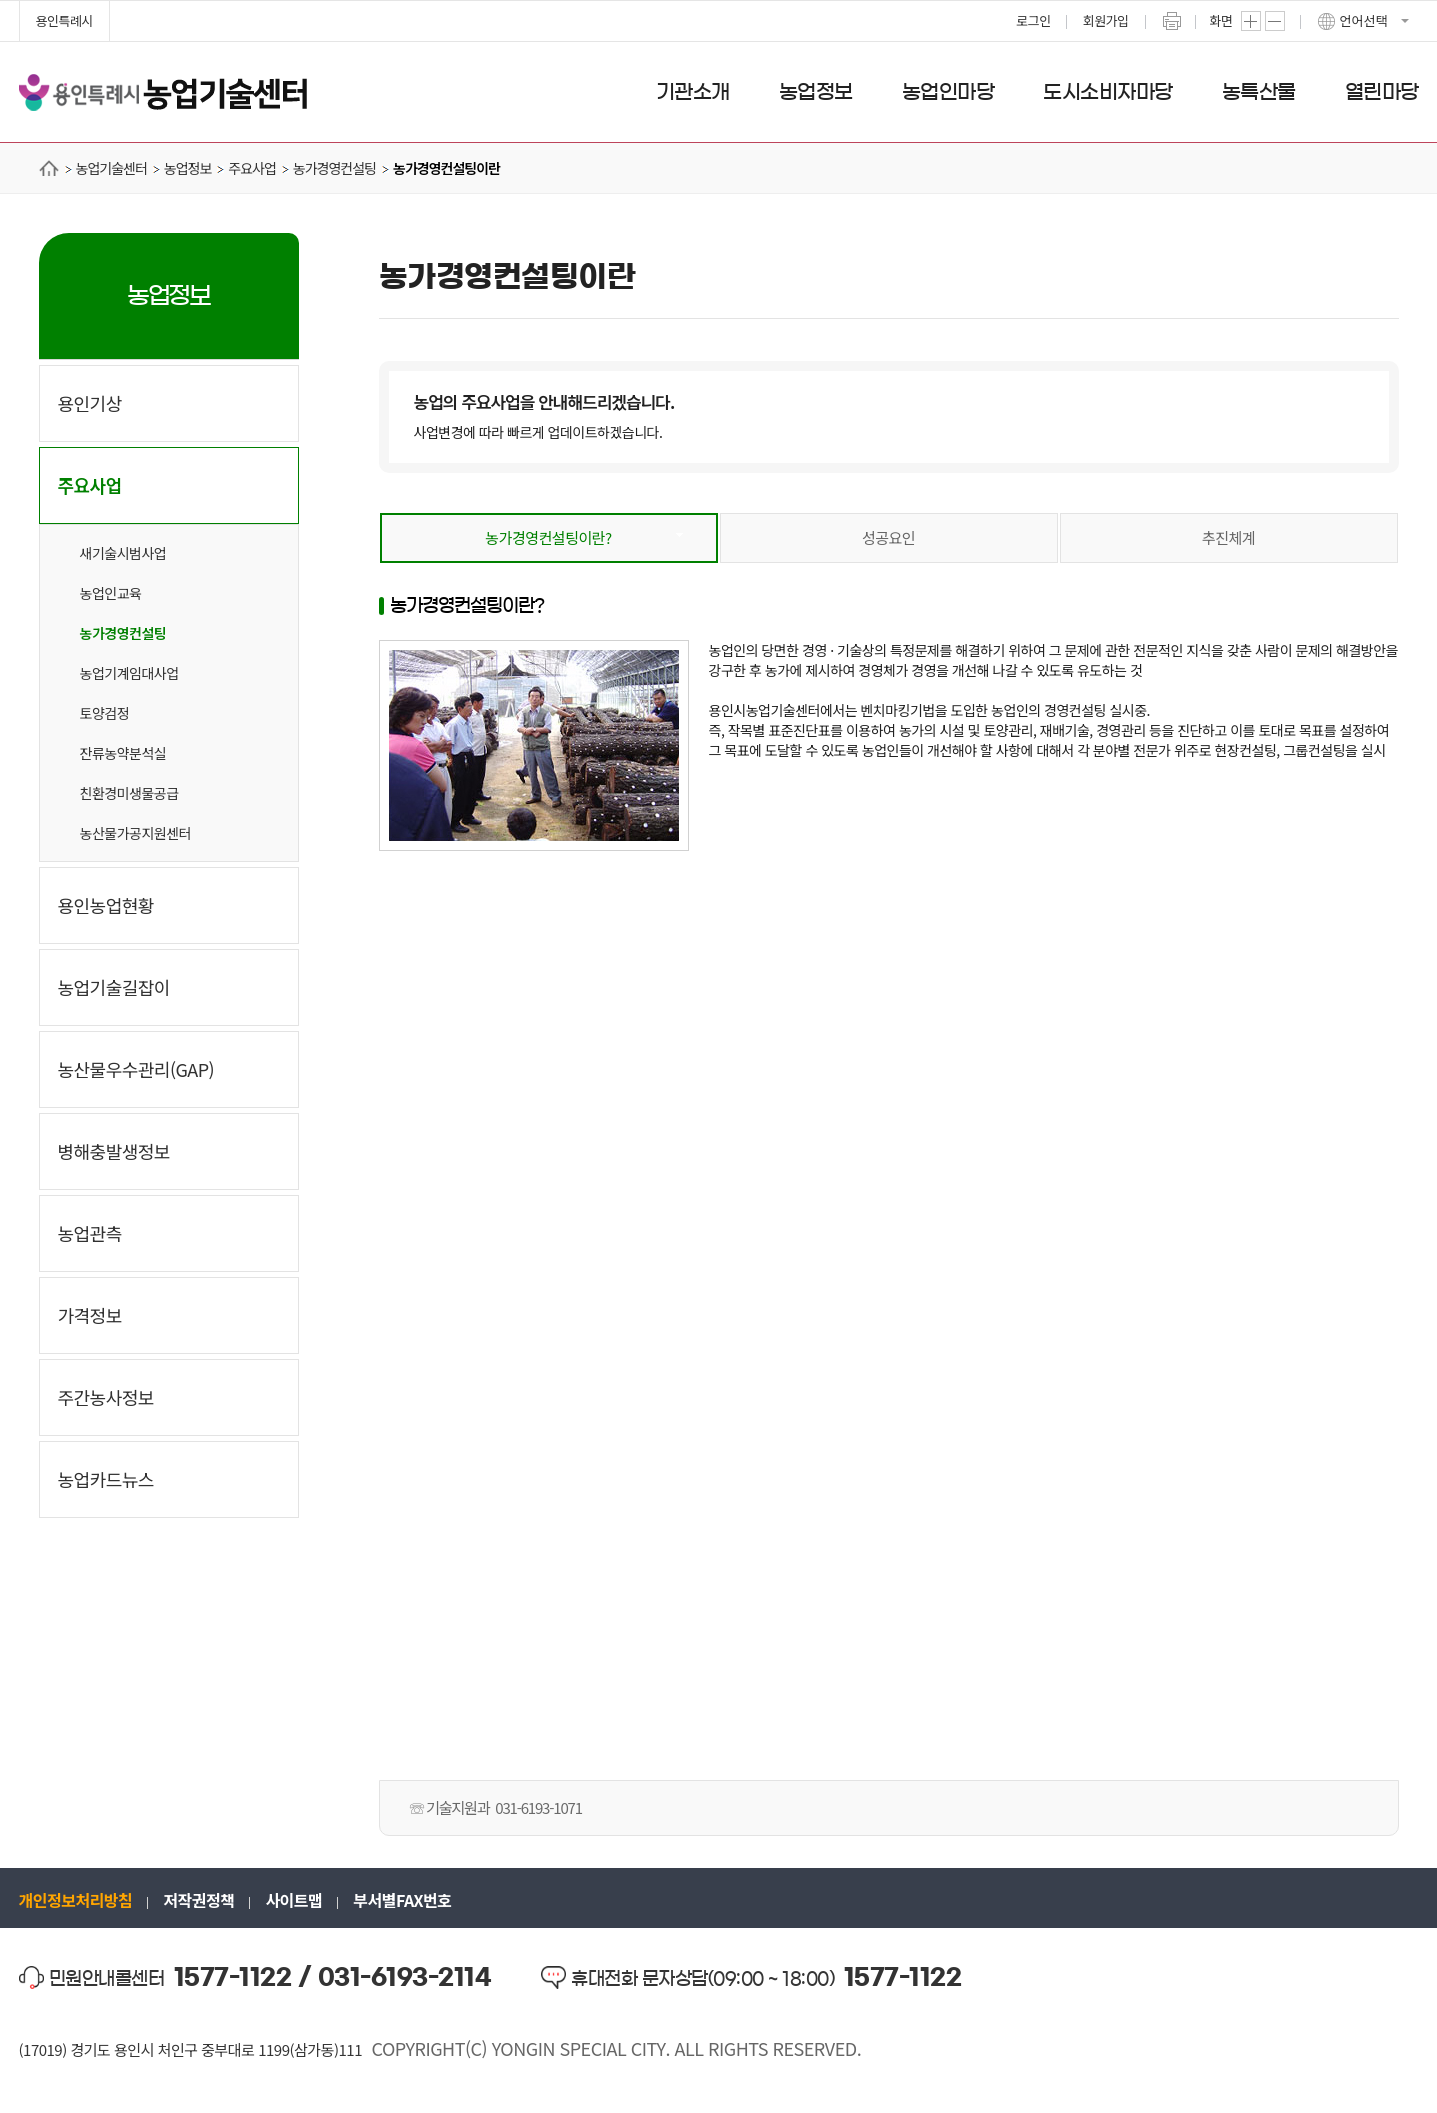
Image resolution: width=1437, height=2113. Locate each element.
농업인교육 (111, 593)
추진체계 (1228, 537)
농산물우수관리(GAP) (136, 1069)
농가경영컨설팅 (123, 633)
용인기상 (90, 403)
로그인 (1033, 20)
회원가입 (1106, 20)
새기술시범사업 (123, 553)
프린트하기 (1172, 21)
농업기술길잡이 (114, 987)
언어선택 (1364, 20)
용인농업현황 (106, 905)
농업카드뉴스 (106, 1479)
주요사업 (90, 485)
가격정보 (90, 1315)
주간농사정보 (106, 1397)
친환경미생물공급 (129, 793)
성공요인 (888, 537)
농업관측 (90, 1233)
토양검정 (105, 713)
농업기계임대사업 (129, 673)
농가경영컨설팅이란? (548, 537)
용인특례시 (64, 20)
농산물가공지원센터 (135, 833)
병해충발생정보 (114, 1151)
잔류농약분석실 (123, 753)
